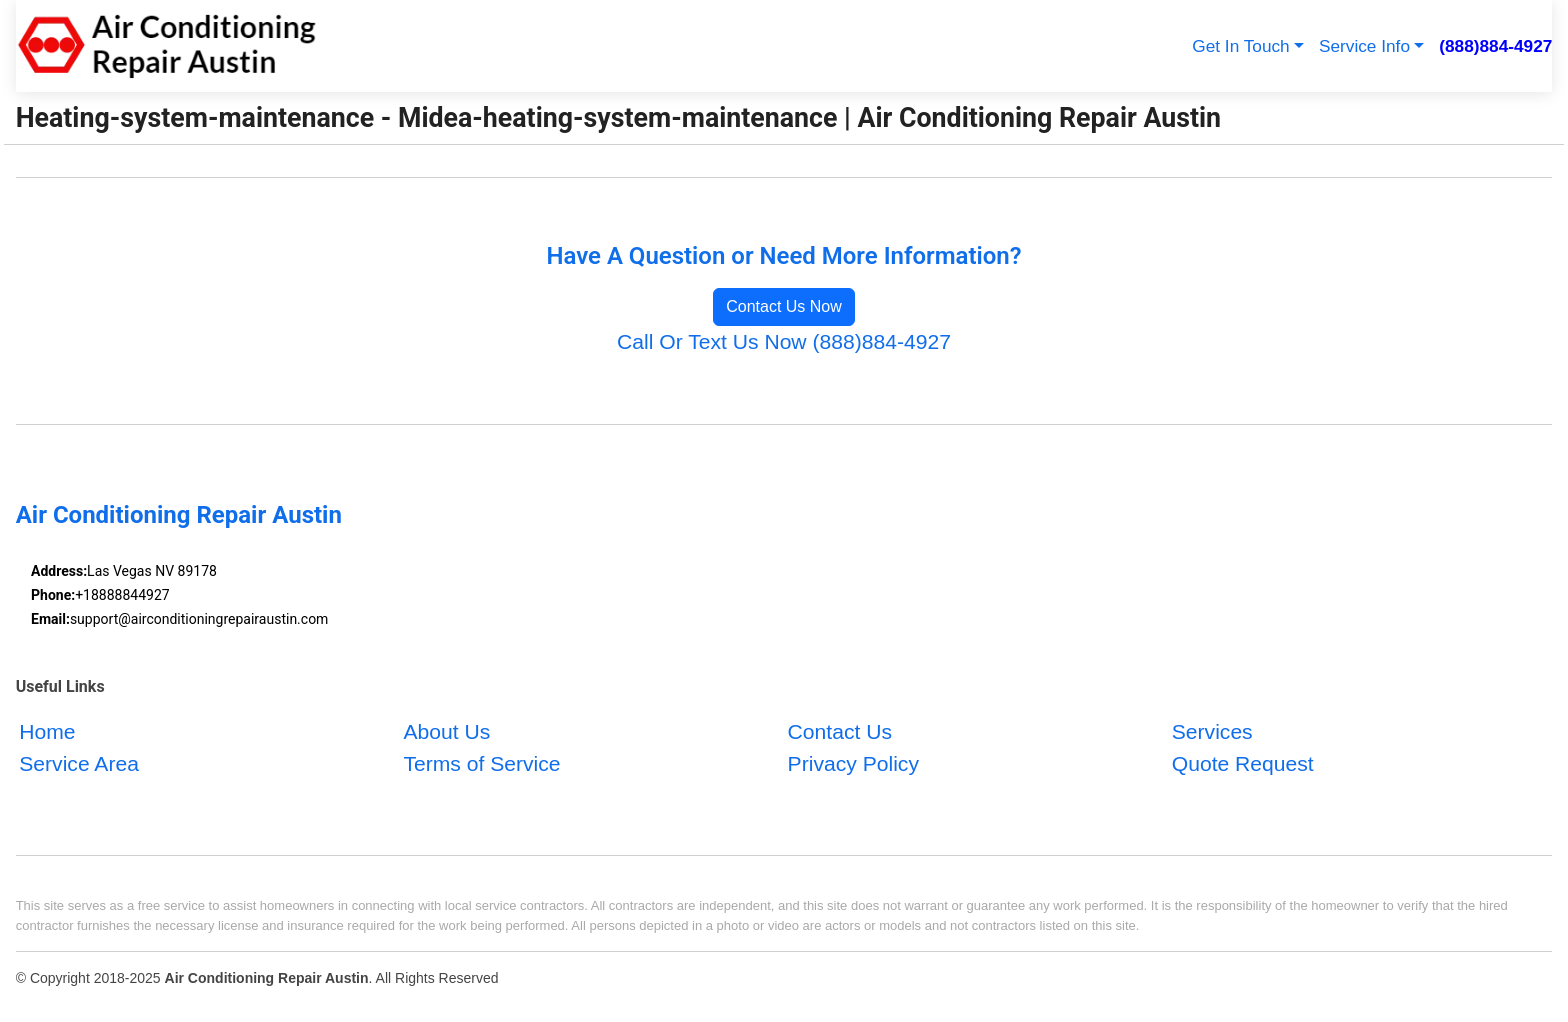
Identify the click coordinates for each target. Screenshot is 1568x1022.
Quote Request (1243, 763)
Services (1212, 731)
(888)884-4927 (1495, 46)
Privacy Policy (853, 763)
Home (47, 731)
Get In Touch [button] (1240, 46)
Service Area (79, 763)
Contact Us (840, 731)
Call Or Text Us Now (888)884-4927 (784, 341)
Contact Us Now (784, 306)
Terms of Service (481, 763)
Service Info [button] (1364, 46)
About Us (446, 731)
